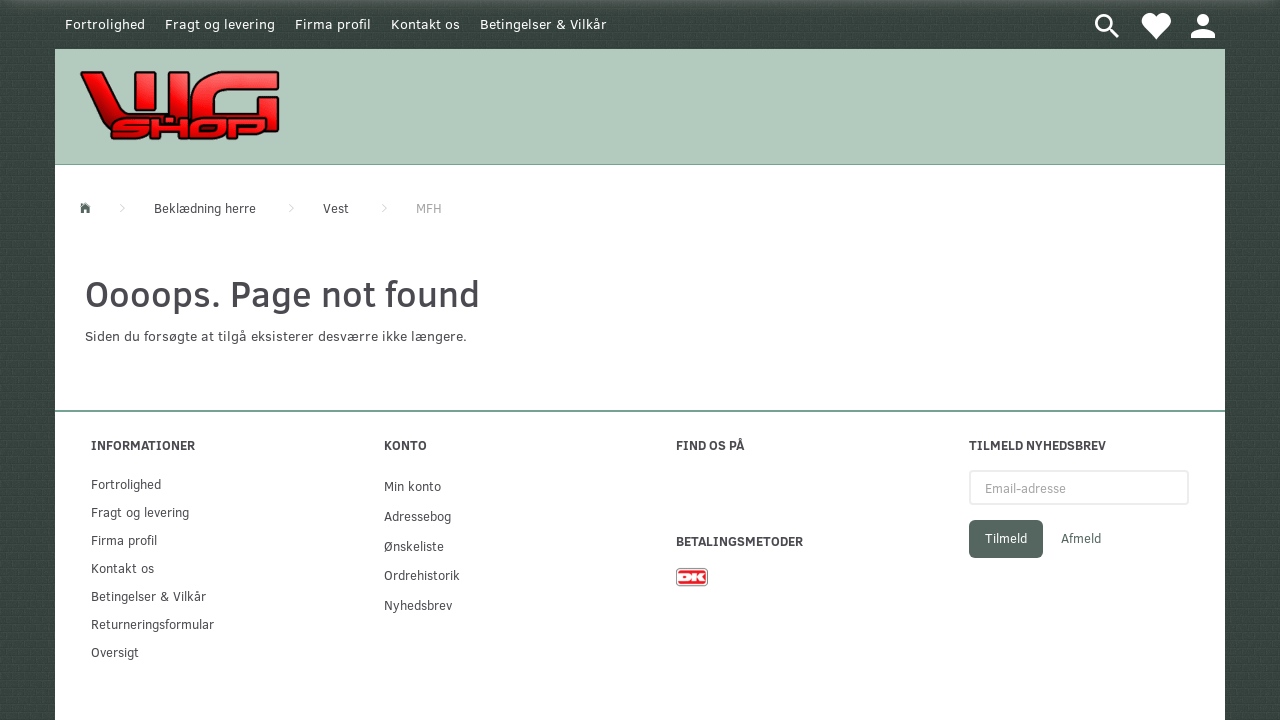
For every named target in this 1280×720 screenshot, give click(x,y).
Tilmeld (1006, 538)
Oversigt (115, 651)
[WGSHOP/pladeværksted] (185, 104)
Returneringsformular (152, 623)
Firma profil (333, 23)
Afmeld (1081, 538)
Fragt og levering (220, 23)
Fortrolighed (105, 23)
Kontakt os (425, 23)
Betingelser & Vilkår (543, 23)
